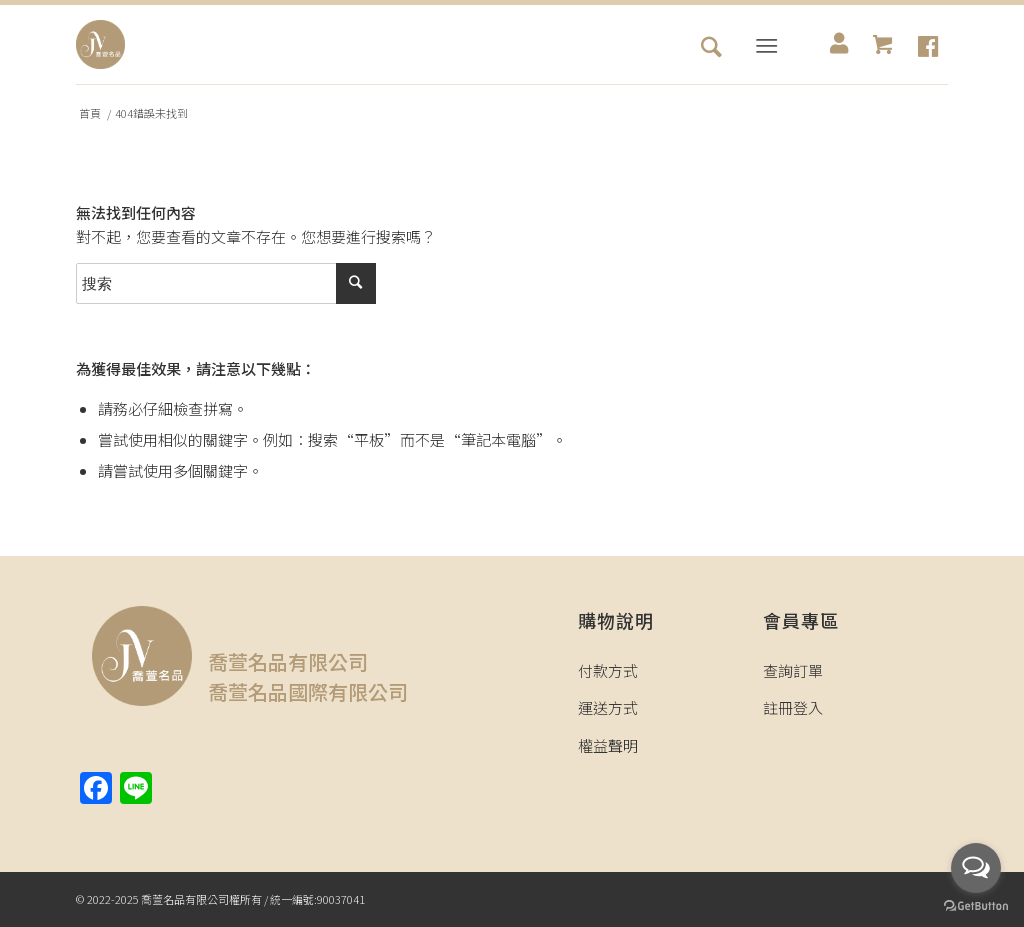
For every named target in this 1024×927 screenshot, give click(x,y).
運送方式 (608, 707)
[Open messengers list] (976, 868)
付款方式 (608, 670)
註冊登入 (793, 707)
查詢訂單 (793, 670)
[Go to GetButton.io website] (976, 906)
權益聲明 (608, 745)
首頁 (90, 113)
